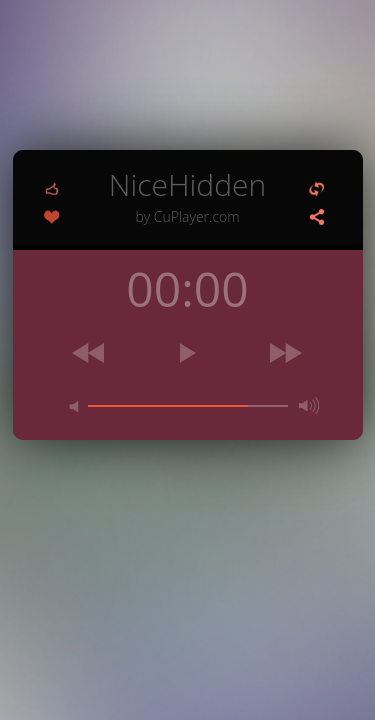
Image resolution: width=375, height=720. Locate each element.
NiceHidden (188, 194)
